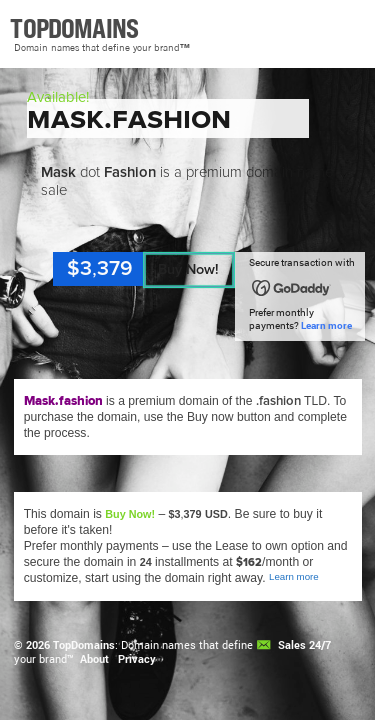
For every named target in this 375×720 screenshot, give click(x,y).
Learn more (326, 325)
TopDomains (84, 645)
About (94, 659)
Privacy (137, 659)
